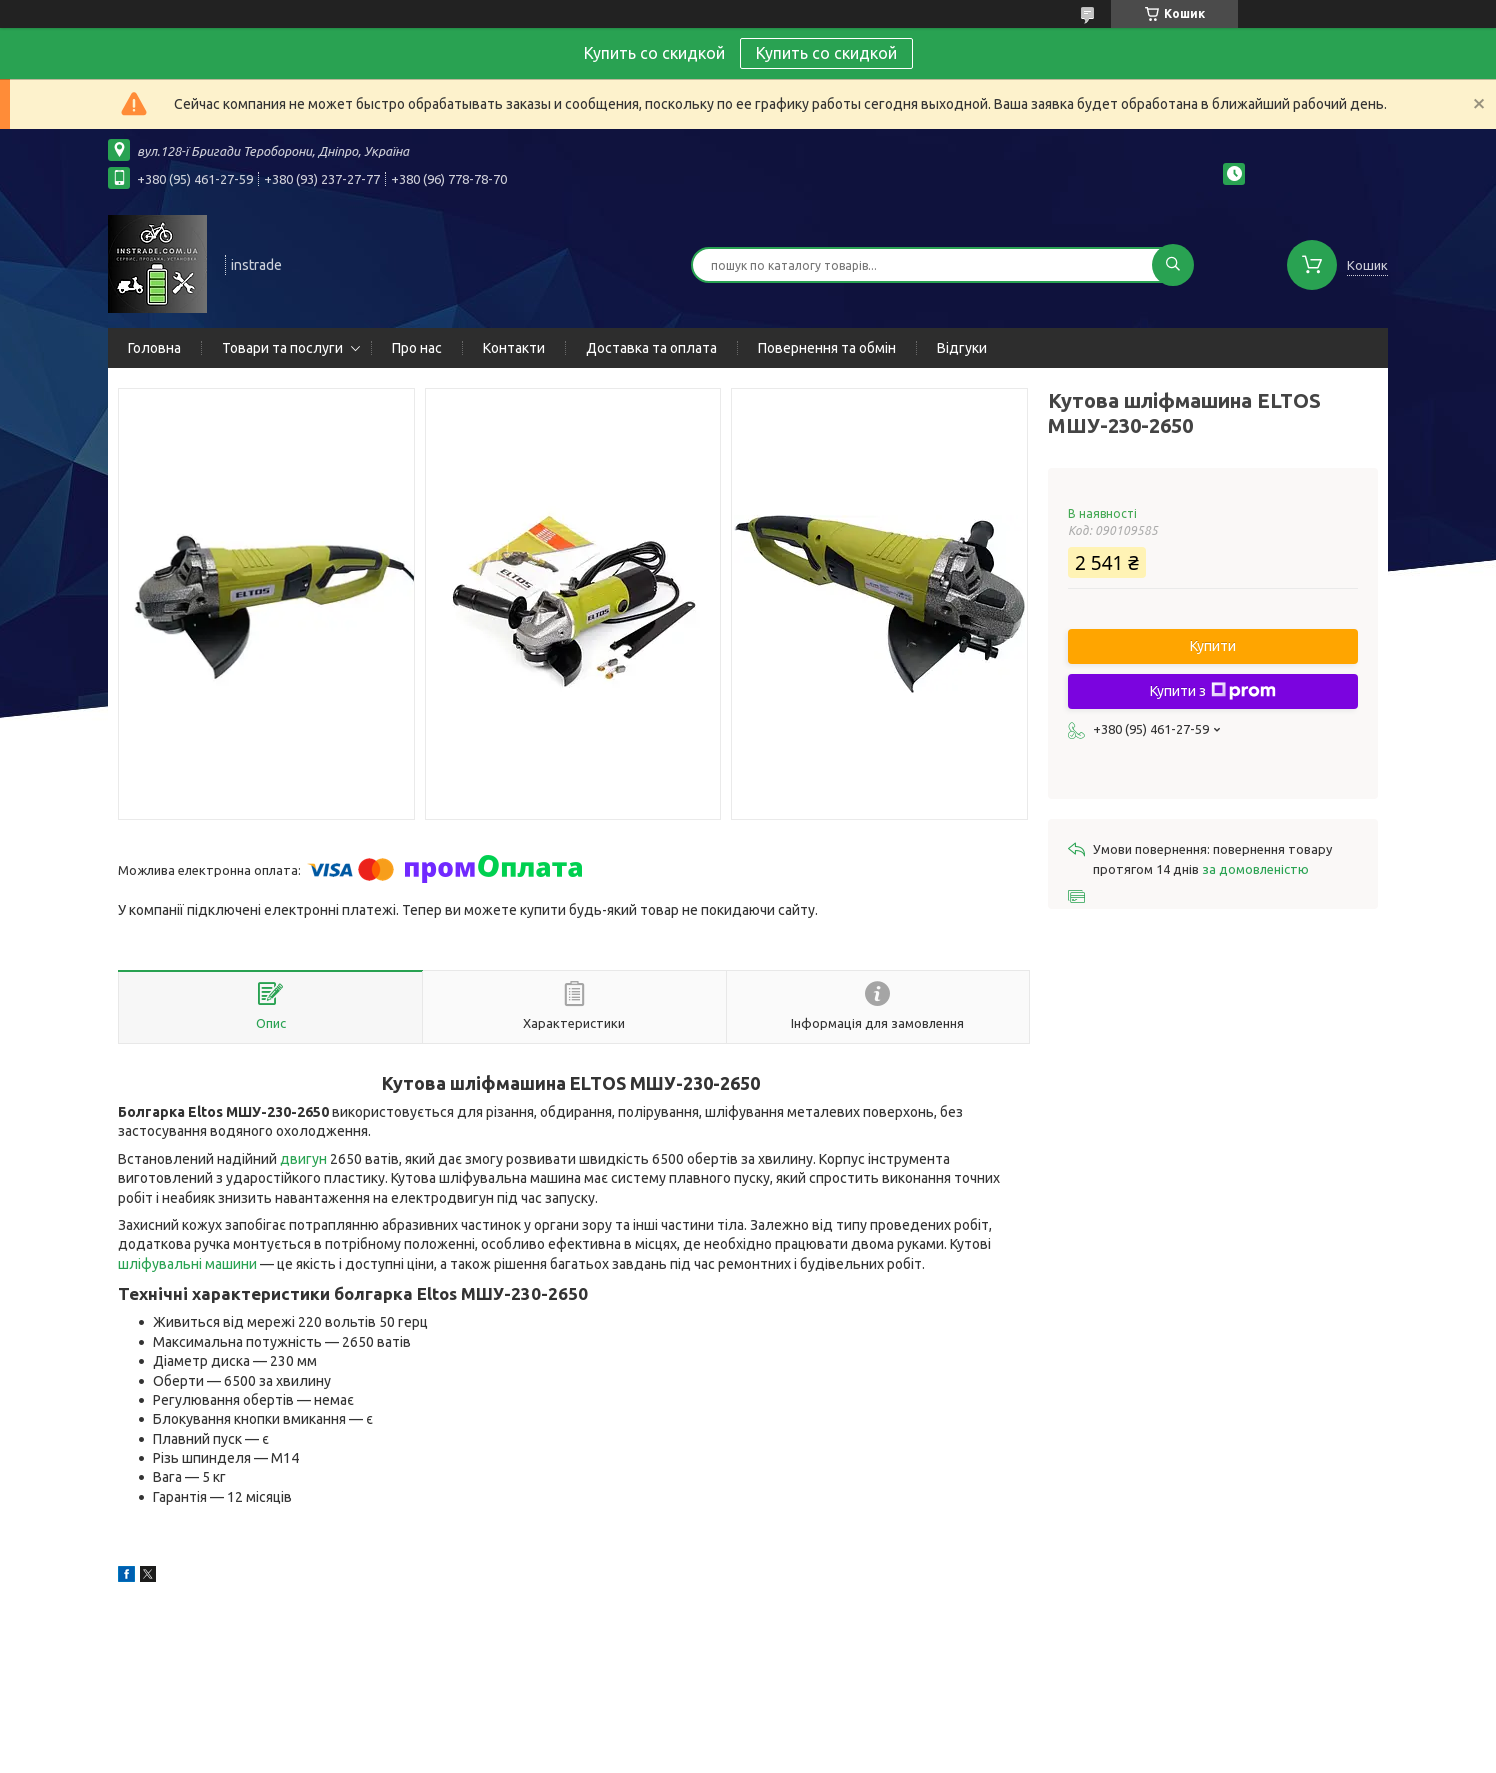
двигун (303, 1159)
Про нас (417, 348)
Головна (154, 348)
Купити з (1213, 691)
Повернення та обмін (827, 348)
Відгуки (962, 348)
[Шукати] (1173, 265)
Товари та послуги (282, 348)
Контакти (514, 348)
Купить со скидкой (826, 53)
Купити (1213, 646)
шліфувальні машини (187, 1264)
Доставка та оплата (651, 348)
